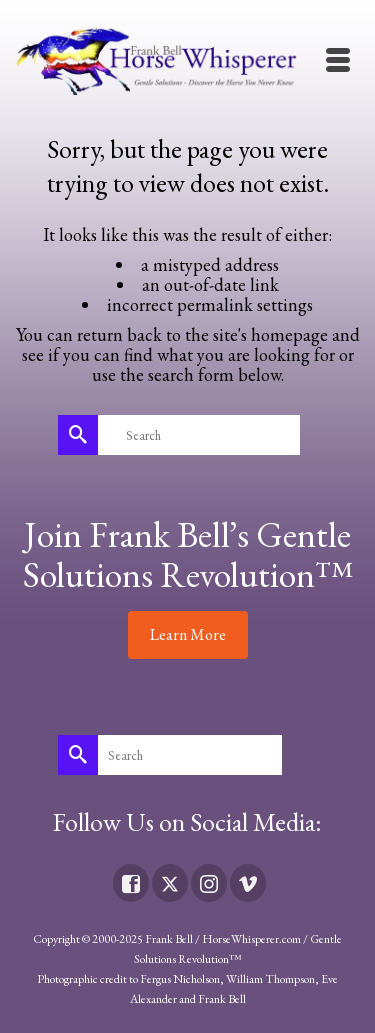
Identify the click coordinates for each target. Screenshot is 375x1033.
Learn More (188, 634)
